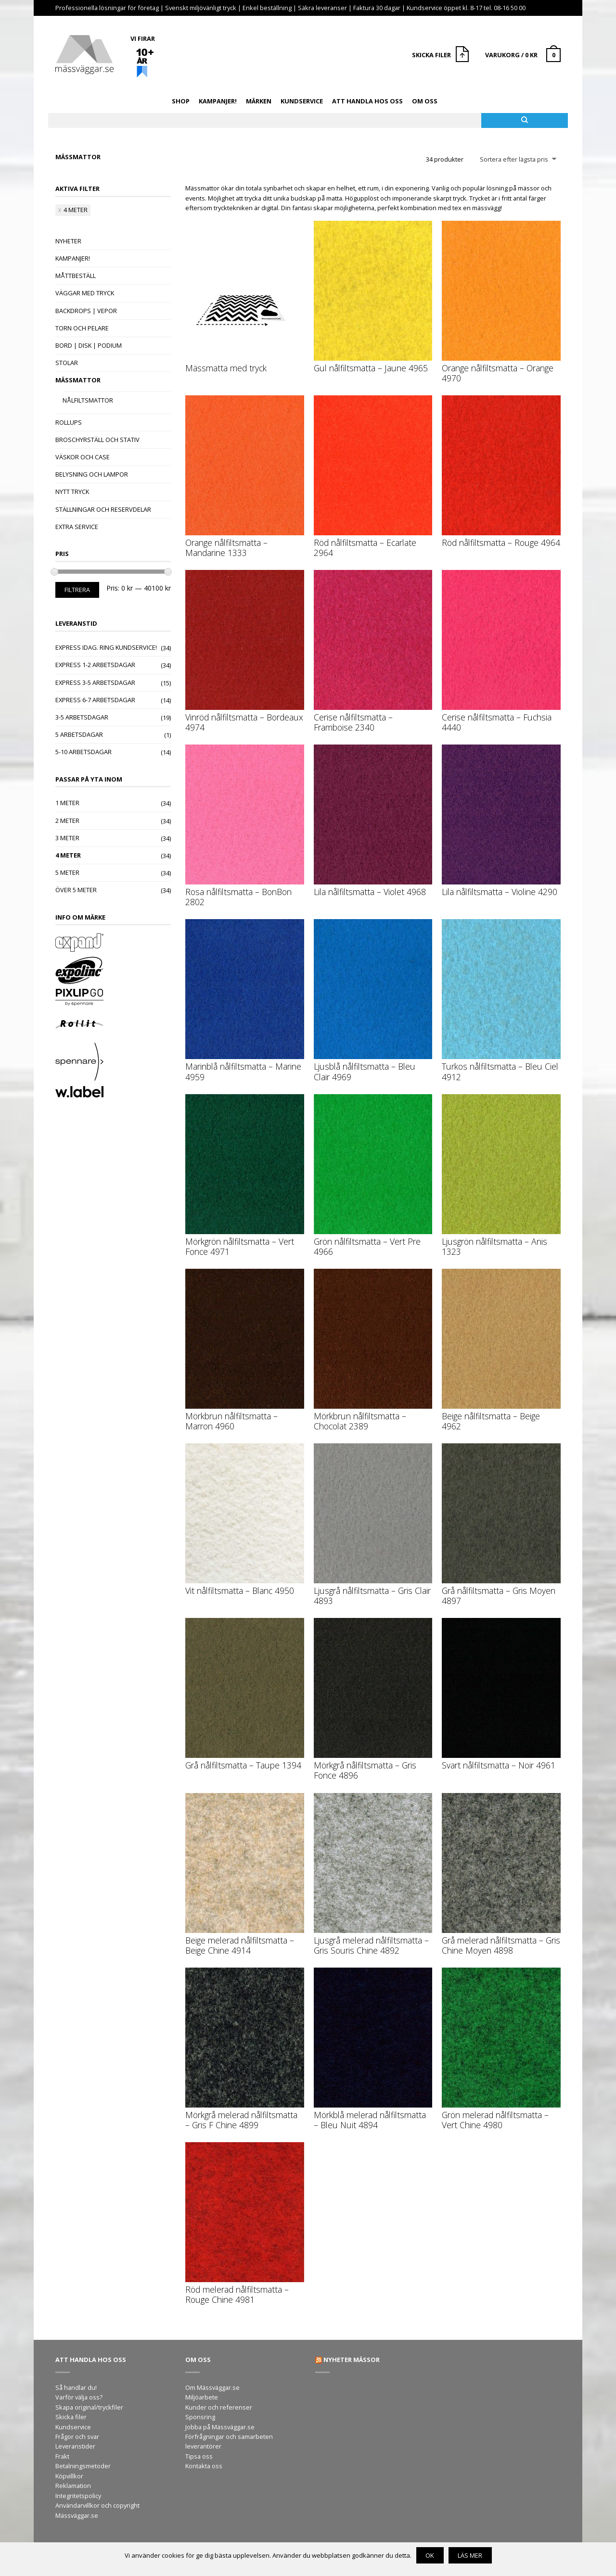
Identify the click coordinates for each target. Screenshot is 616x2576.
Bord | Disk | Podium (88, 345)
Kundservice (302, 101)
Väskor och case (82, 457)
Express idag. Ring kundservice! (106, 647)
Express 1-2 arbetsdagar (95, 664)
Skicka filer (71, 2416)
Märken (258, 101)
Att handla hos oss (367, 101)
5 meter (67, 872)
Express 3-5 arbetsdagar (95, 682)
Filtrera (77, 590)
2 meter (67, 820)
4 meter (76, 209)
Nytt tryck (72, 491)
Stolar (66, 362)
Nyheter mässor (351, 2359)
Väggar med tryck (84, 293)
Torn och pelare (82, 328)
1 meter (67, 802)
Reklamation (73, 2485)
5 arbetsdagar (79, 734)
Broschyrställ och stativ (97, 439)
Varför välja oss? (79, 2397)
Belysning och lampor (91, 474)
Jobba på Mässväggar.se (220, 2427)
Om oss (424, 101)
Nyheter (68, 241)
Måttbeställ (75, 275)
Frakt (62, 2456)
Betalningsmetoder (83, 2466)
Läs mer (470, 2555)
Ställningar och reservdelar (103, 509)
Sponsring (200, 2416)
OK (429, 2555)
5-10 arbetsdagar (83, 751)
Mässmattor (78, 380)
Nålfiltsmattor (88, 400)
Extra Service (76, 526)
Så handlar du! (76, 2387)
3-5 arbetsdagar (81, 717)
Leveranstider (75, 2446)
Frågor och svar (77, 2436)
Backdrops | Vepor (86, 310)
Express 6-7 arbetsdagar (95, 699)
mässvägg (486, 207)
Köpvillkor (69, 2476)
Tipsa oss (199, 2456)
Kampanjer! (218, 101)
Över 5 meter (76, 889)
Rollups (68, 422)
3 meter (67, 837)
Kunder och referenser (218, 2407)
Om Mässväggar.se (212, 2387)
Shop (181, 101)
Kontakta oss (203, 2466)
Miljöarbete (201, 2397)
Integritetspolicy (78, 2495)
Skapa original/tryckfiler (89, 2407)
